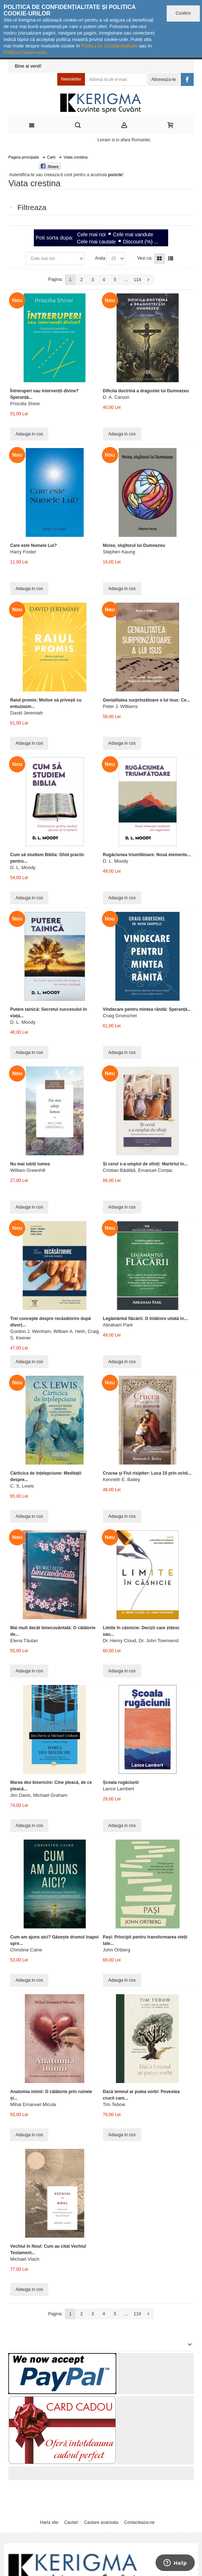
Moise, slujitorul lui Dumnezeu (134, 545)
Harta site (49, 2522)
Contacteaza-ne (139, 2522)
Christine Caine (26, 1949)
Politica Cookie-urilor (25, 52)
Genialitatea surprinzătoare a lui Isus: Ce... (146, 700)
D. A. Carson (116, 397)
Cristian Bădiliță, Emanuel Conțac (138, 1170)
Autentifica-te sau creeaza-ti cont (40, 174)
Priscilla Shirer (25, 403)
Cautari (71, 2522)
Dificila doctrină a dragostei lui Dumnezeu (146, 390)
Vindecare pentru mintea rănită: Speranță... (147, 1009)
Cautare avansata (101, 2522)
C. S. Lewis (22, 1486)
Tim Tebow (114, 2104)
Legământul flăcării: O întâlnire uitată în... (145, 1318)
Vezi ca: (144, 258)
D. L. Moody (22, 867)
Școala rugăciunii (121, 1782)
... (126, 279)
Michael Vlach (24, 2259)
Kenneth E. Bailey (121, 1479)
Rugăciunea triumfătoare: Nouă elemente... (147, 854)
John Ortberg (116, 1949)
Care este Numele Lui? (33, 545)
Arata (100, 258)
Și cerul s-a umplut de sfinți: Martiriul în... (145, 1163)
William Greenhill (27, 1170)
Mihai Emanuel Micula (33, 2104)
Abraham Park (118, 1325)
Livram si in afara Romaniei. (124, 139)
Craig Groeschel (120, 1015)
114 (137, 279)
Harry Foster (23, 551)
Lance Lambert (118, 1788)
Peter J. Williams (120, 706)
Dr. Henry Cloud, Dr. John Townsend (141, 1640)
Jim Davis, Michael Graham (38, 1795)
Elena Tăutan (24, 1640)
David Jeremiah (26, 713)
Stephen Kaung (119, 551)
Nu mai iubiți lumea (30, 1163)
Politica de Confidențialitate (109, 46)
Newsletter (71, 79)
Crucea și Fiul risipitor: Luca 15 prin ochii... (147, 1473)
